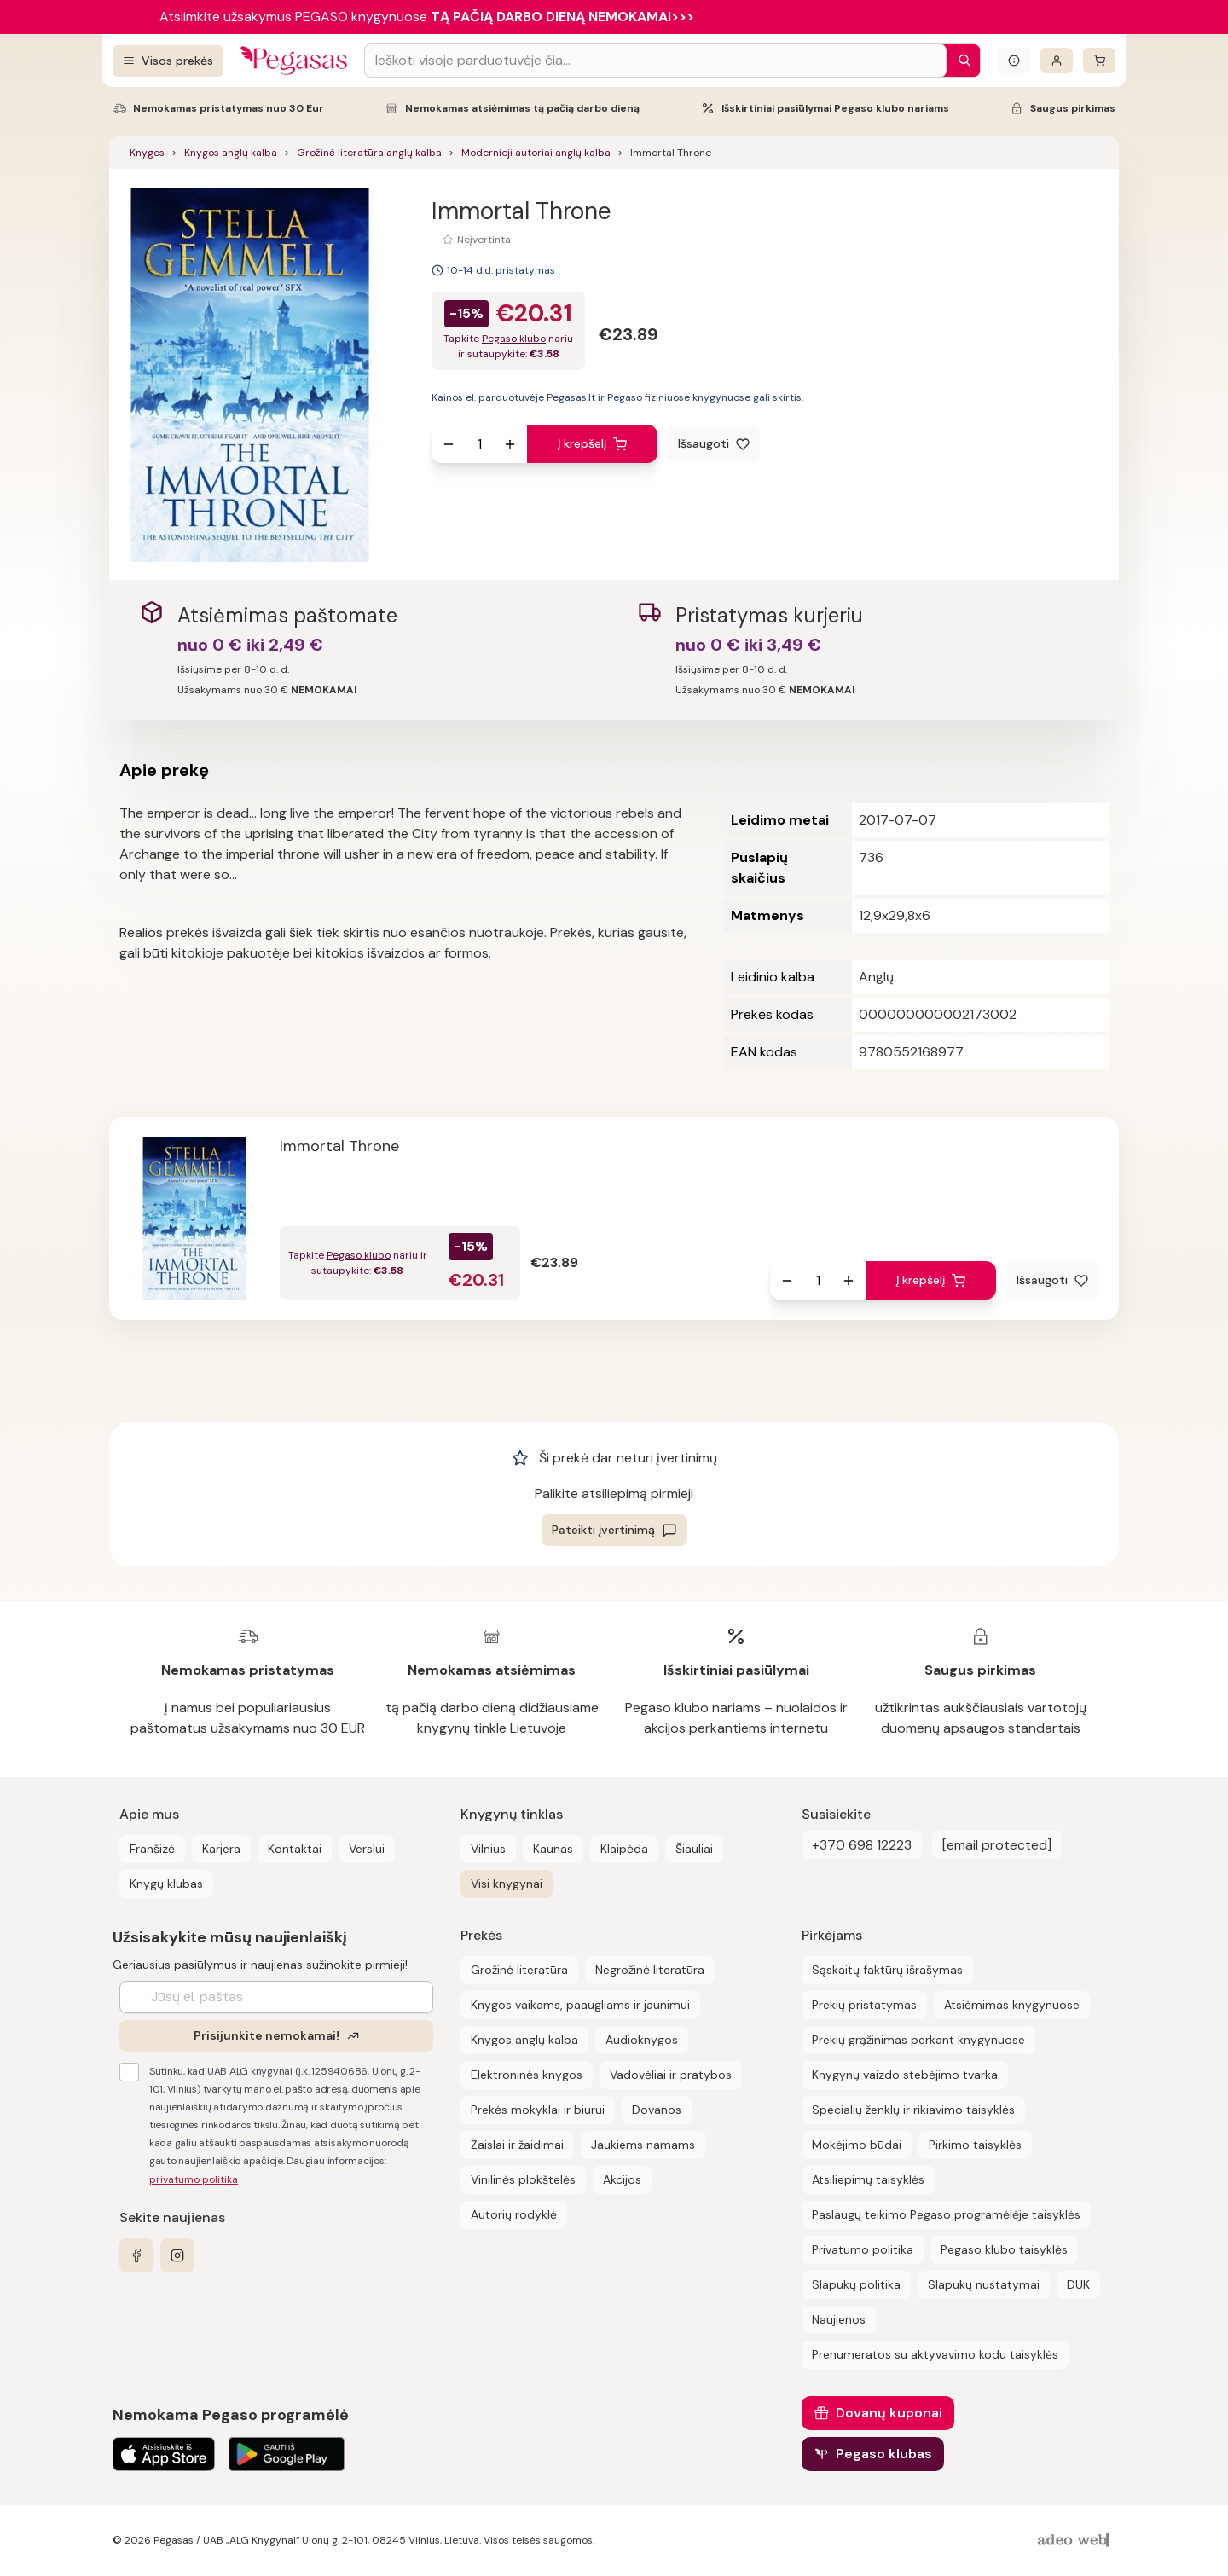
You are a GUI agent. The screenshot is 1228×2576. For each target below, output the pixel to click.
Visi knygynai (506, 1883)
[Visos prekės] (168, 61)
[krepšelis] (1099, 60)
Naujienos (839, 2319)
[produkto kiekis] (479, 444)
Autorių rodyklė (514, 2214)
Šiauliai (694, 1848)
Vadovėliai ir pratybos (671, 2074)
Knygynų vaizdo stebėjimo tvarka (905, 2074)
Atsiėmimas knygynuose (1012, 2004)
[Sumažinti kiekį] (448, 444)
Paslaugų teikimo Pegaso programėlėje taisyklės (946, 2214)
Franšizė (152, 1848)
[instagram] (177, 2255)
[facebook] (136, 2255)
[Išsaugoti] (714, 444)
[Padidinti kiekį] (510, 444)
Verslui (367, 1848)
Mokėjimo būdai (856, 2144)
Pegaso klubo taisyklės (1004, 2249)
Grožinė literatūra (519, 1969)
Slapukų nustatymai (984, 2284)
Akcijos (622, 2179)
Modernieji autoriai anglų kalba (536, 152)
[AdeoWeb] (1075, 2541)
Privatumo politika (862, 2249)
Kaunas (553, 1848)
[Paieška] (960, 60)
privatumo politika (193, 2179)
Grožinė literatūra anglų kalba (369, 152)
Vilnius (488, 1848)
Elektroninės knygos (526, 2074)
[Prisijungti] (1056, 60)
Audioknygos (641, 2039)
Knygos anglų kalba (230, 152)
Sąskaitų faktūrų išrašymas (887, 1969)
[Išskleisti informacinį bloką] (1014, 60)
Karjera (221, 1848)
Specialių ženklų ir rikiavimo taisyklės (913, 2109)
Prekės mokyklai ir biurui (538, 2109)
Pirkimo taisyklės (975, 2144)
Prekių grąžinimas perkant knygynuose (918, 2039)
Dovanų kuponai (889, 2413)
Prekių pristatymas (864, 2004)
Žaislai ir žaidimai (517, 2144)
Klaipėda (624, 1848)
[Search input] (655, 60)
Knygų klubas (166, 1883)
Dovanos (656, 2109)
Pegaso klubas (884, 2454)
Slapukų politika (856, 2284)
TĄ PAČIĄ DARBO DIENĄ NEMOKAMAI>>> (562, 17)
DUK (1078, 2284)
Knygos (147, 152)
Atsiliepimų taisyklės (868, 2179)
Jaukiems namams (643, 2144)
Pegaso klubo (514, 338)
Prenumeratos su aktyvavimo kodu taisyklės (935, 2354)
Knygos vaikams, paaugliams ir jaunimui (580, 2004)
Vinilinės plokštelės (523, 2179)
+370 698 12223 (862, 1845)
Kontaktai (294, 1848)
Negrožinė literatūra (649, 1969)
